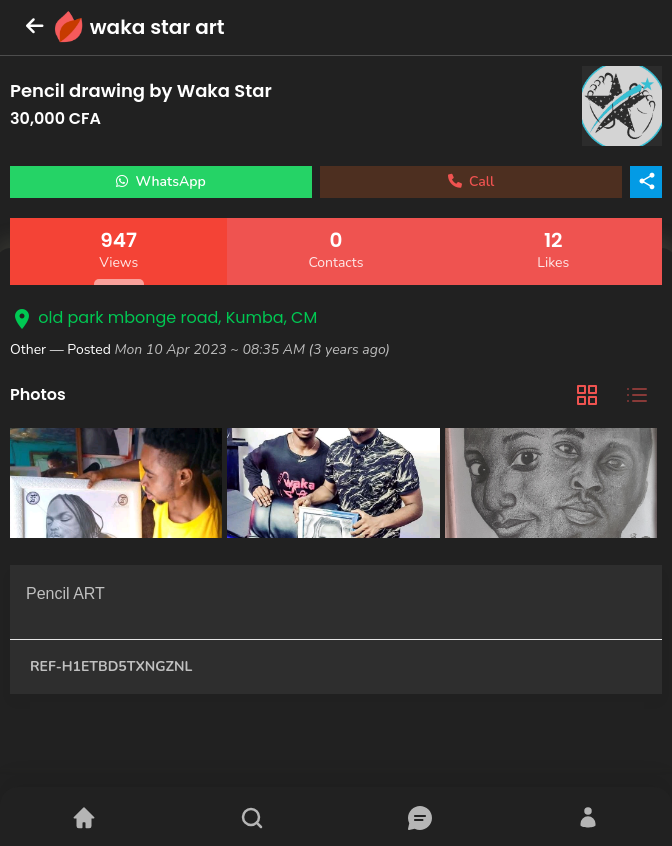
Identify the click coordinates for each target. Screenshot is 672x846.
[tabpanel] (336, 485)
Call (471, 181)
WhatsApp (161, 181)
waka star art (157, 27)
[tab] (587, 395)
